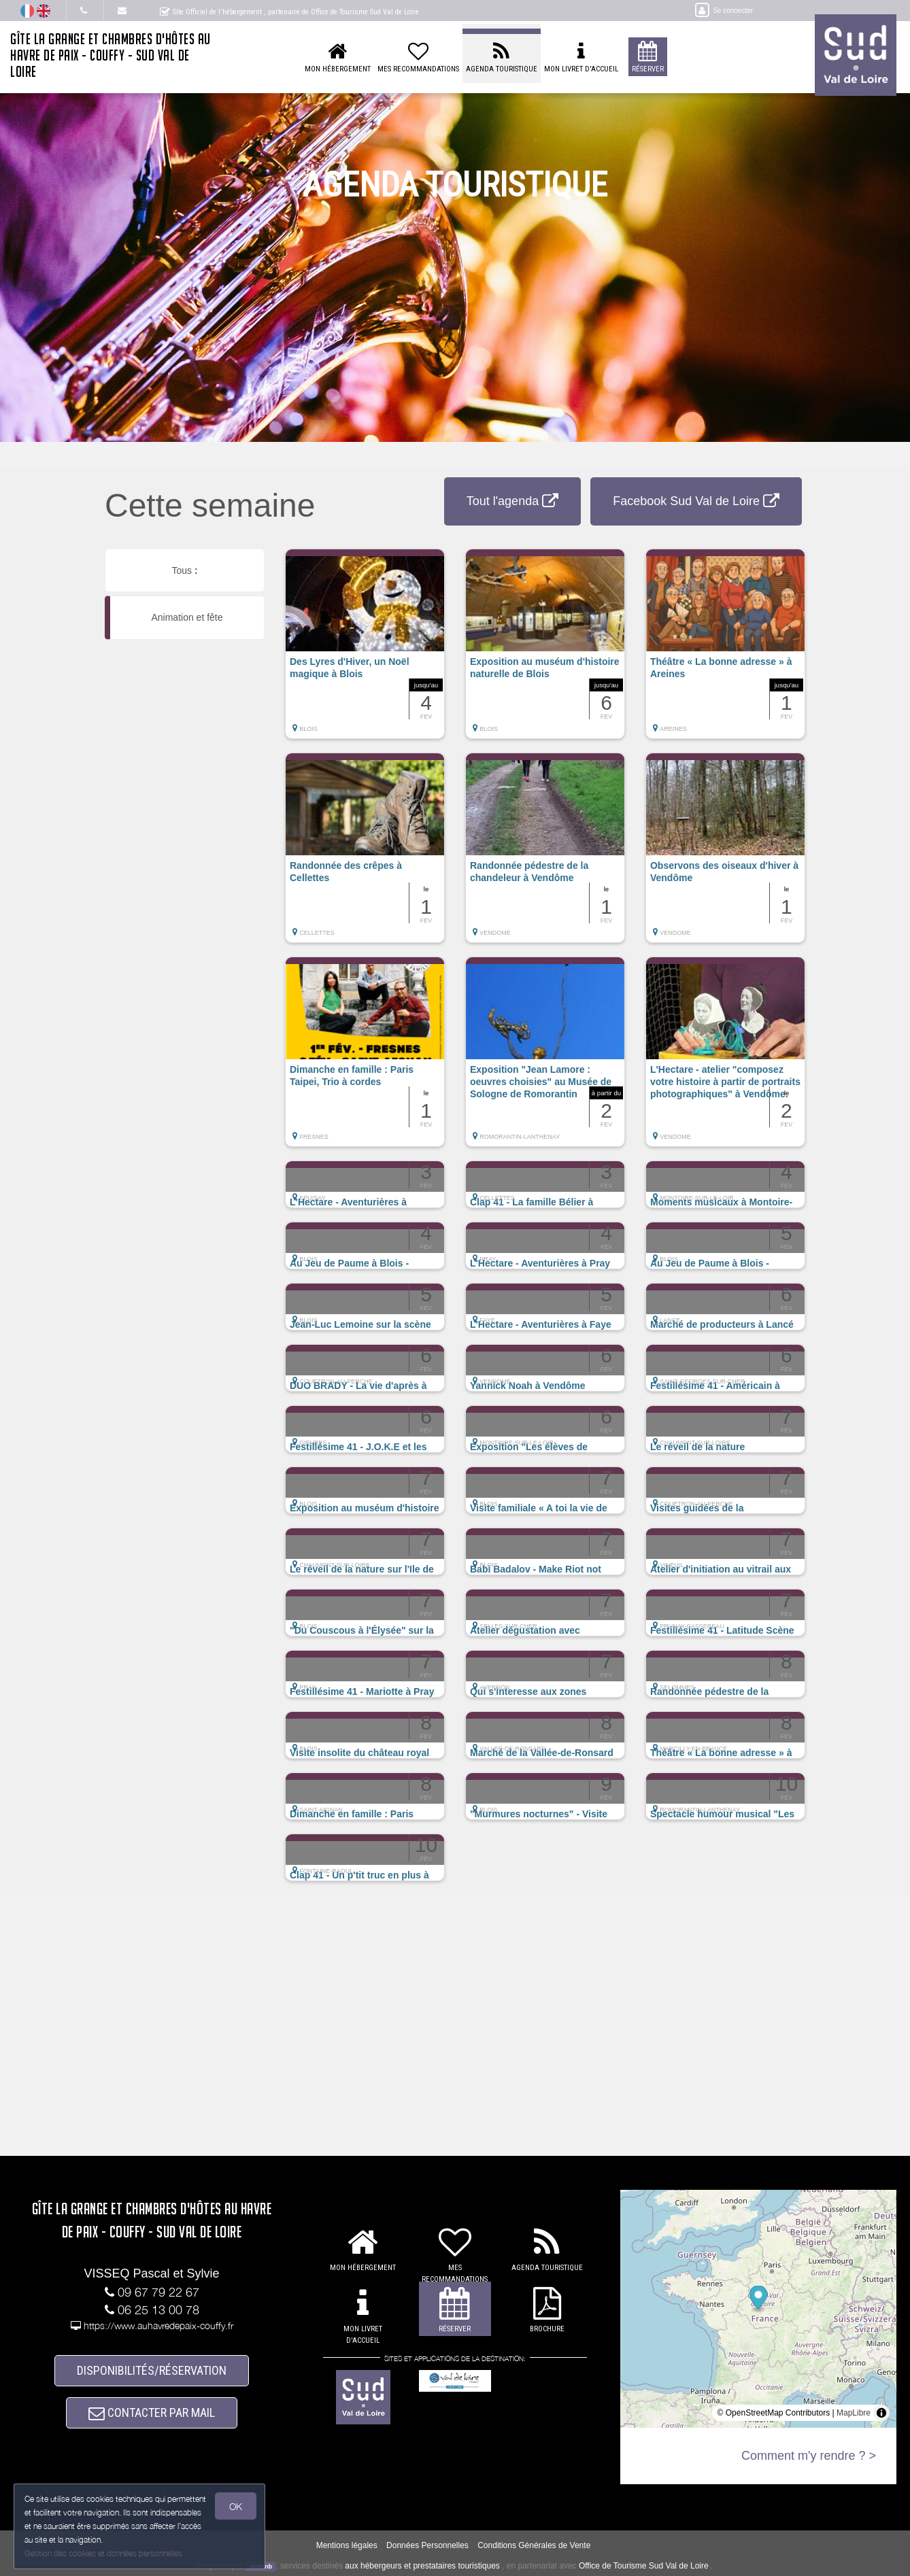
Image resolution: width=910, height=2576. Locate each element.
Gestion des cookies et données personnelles (103, 2553)
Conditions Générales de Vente (533, 2546)
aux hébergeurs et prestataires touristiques (422, 2566)
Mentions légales (346, 2546)
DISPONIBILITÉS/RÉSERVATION (151, 2371)
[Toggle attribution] (881, 2413)
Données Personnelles (427, 2546)
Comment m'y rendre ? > (808, 2455)
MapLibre (854, 2413)
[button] (365, 651)
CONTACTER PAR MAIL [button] (151, 2413)
